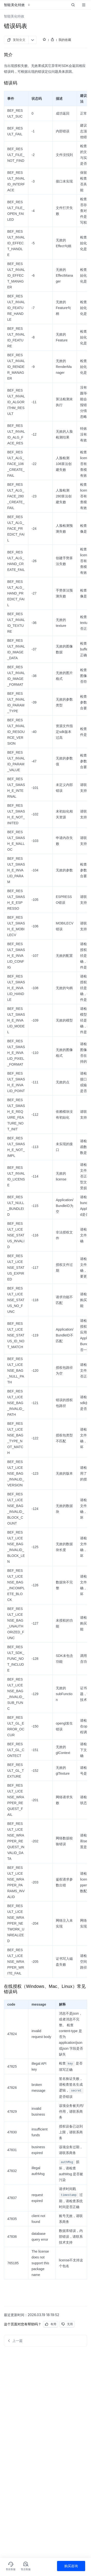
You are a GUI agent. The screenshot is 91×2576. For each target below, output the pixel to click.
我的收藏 (64, 40)
